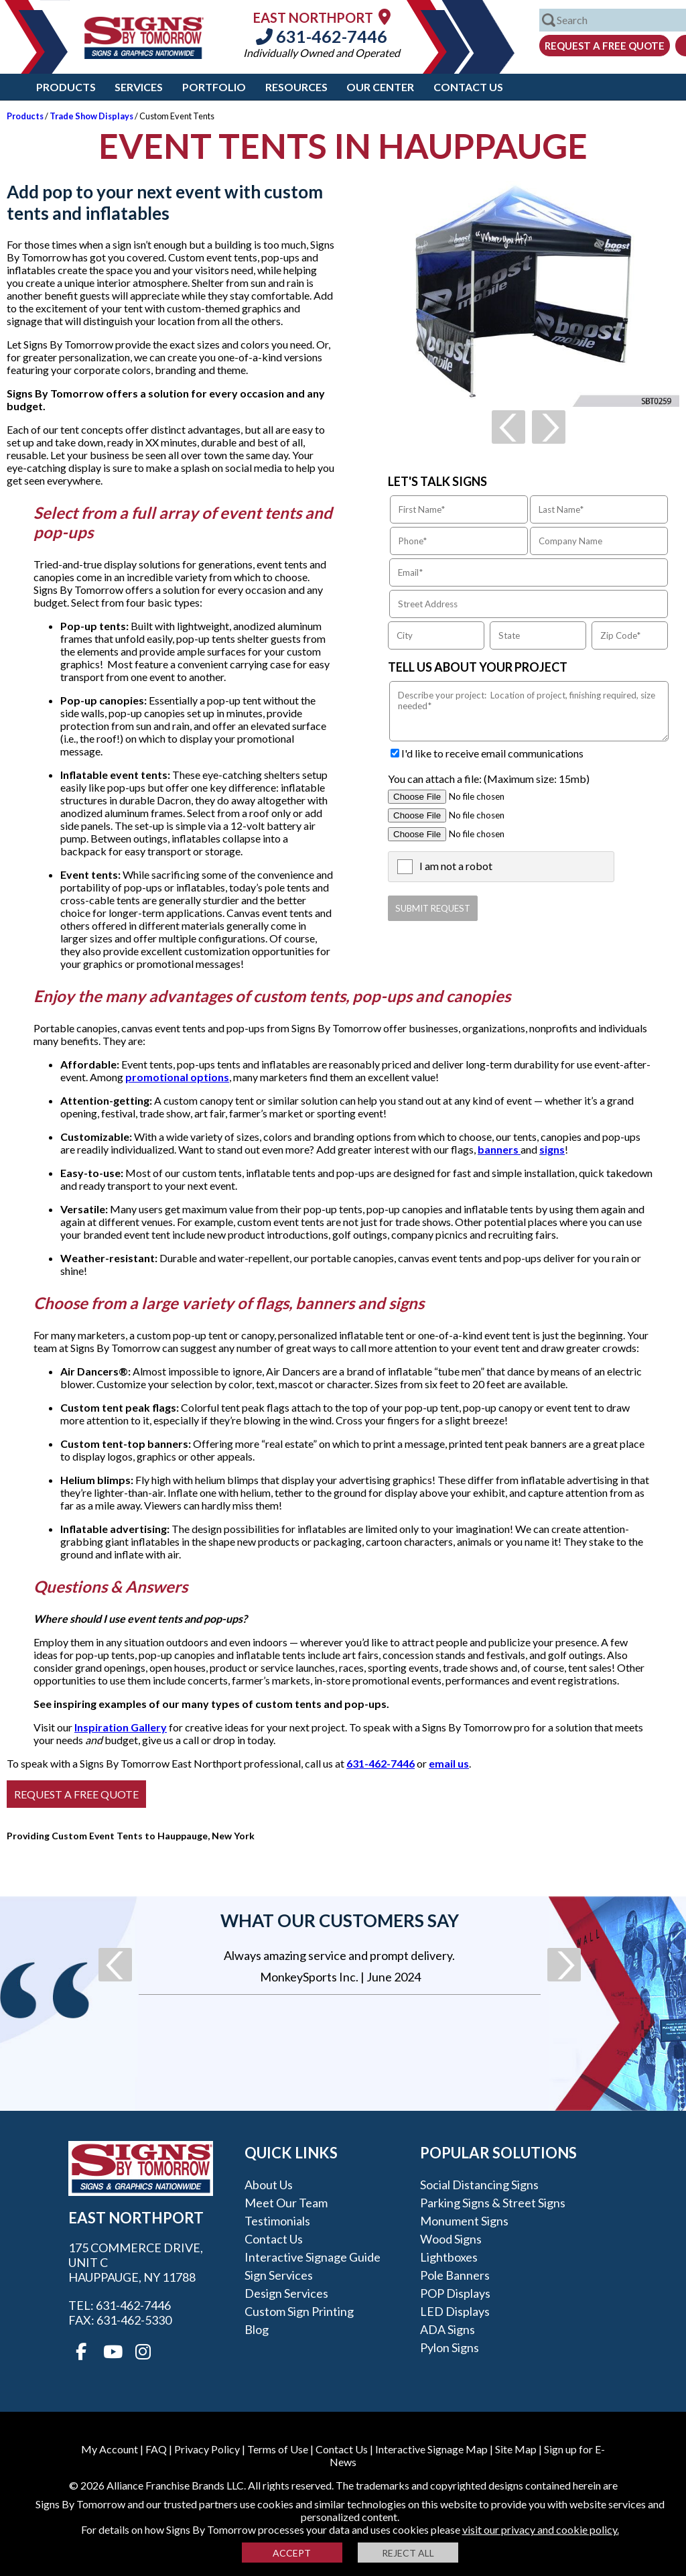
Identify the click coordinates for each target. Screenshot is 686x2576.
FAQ (156, 2449)
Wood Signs (451, 2238)
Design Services (286, 2293)
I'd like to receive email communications (492, 753)
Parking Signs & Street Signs (492, 2202)
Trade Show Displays (91, 116)
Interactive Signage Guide (313, 2257)
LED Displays (455, 2311)
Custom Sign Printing (299, 2311)
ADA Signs (447, 2329)
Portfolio (214, 86)
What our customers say (339, 1920)
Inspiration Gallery (120, 1727)
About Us (269, 2184)
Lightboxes (449, 2257)
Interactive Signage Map (431, 2449)
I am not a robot (455, 865)
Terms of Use (277, 2449)
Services (139, 86)
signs (552, 1149)
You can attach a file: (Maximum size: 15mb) (489, 778)
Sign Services (279, 2275)
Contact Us (468, 86)
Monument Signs (464, 2220)
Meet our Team (286, 2202)
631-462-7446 (321, 36)
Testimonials (277, 2220)
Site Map (516, 2449)
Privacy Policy (207, 2449)
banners (499, 1149)
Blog (257, 2329)
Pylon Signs (449, 2347)
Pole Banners (455, 2275)
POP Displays (455, 2293)
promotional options (177, 1076)
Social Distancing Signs (479, 2184)
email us (449, 1763)
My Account (109, 2449)
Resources (296, 86)
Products (66, 86)
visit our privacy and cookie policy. (540, 2529)
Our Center (380, 86)
